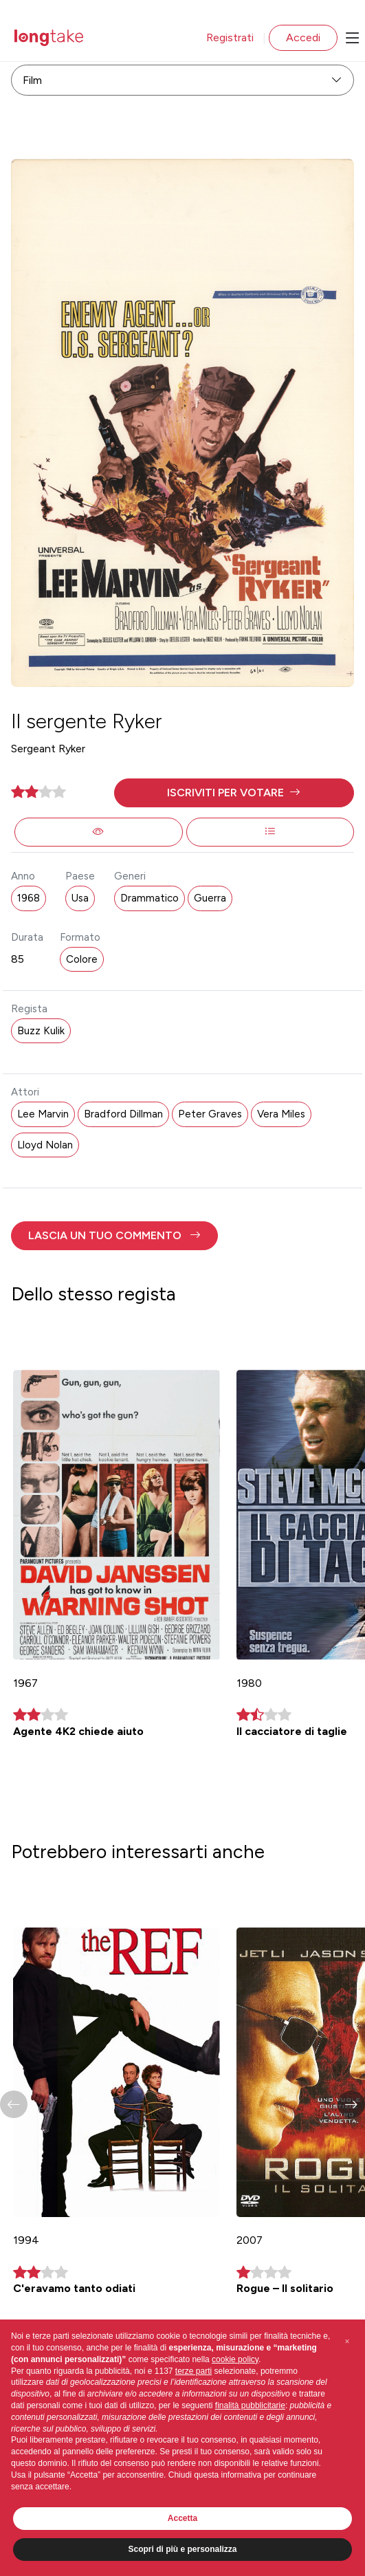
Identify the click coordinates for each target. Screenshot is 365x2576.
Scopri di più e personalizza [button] (182, 2549)
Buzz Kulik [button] (41, 1031)
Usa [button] (80, 898)
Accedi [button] (303, 37)
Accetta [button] (182, 2518)
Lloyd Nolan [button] (45, 1145)
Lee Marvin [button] (43, 1114)
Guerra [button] (210, 898)
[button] (234, 792)
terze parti (193, 2371)
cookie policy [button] (235, 2359)
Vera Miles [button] (281, 1114)
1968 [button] (28, 898)
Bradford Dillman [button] (123, 1114)
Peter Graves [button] (210, 1114)
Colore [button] (82, 959)
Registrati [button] (230, 37)
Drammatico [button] (149, 898)
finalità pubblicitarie (250, 2405)
